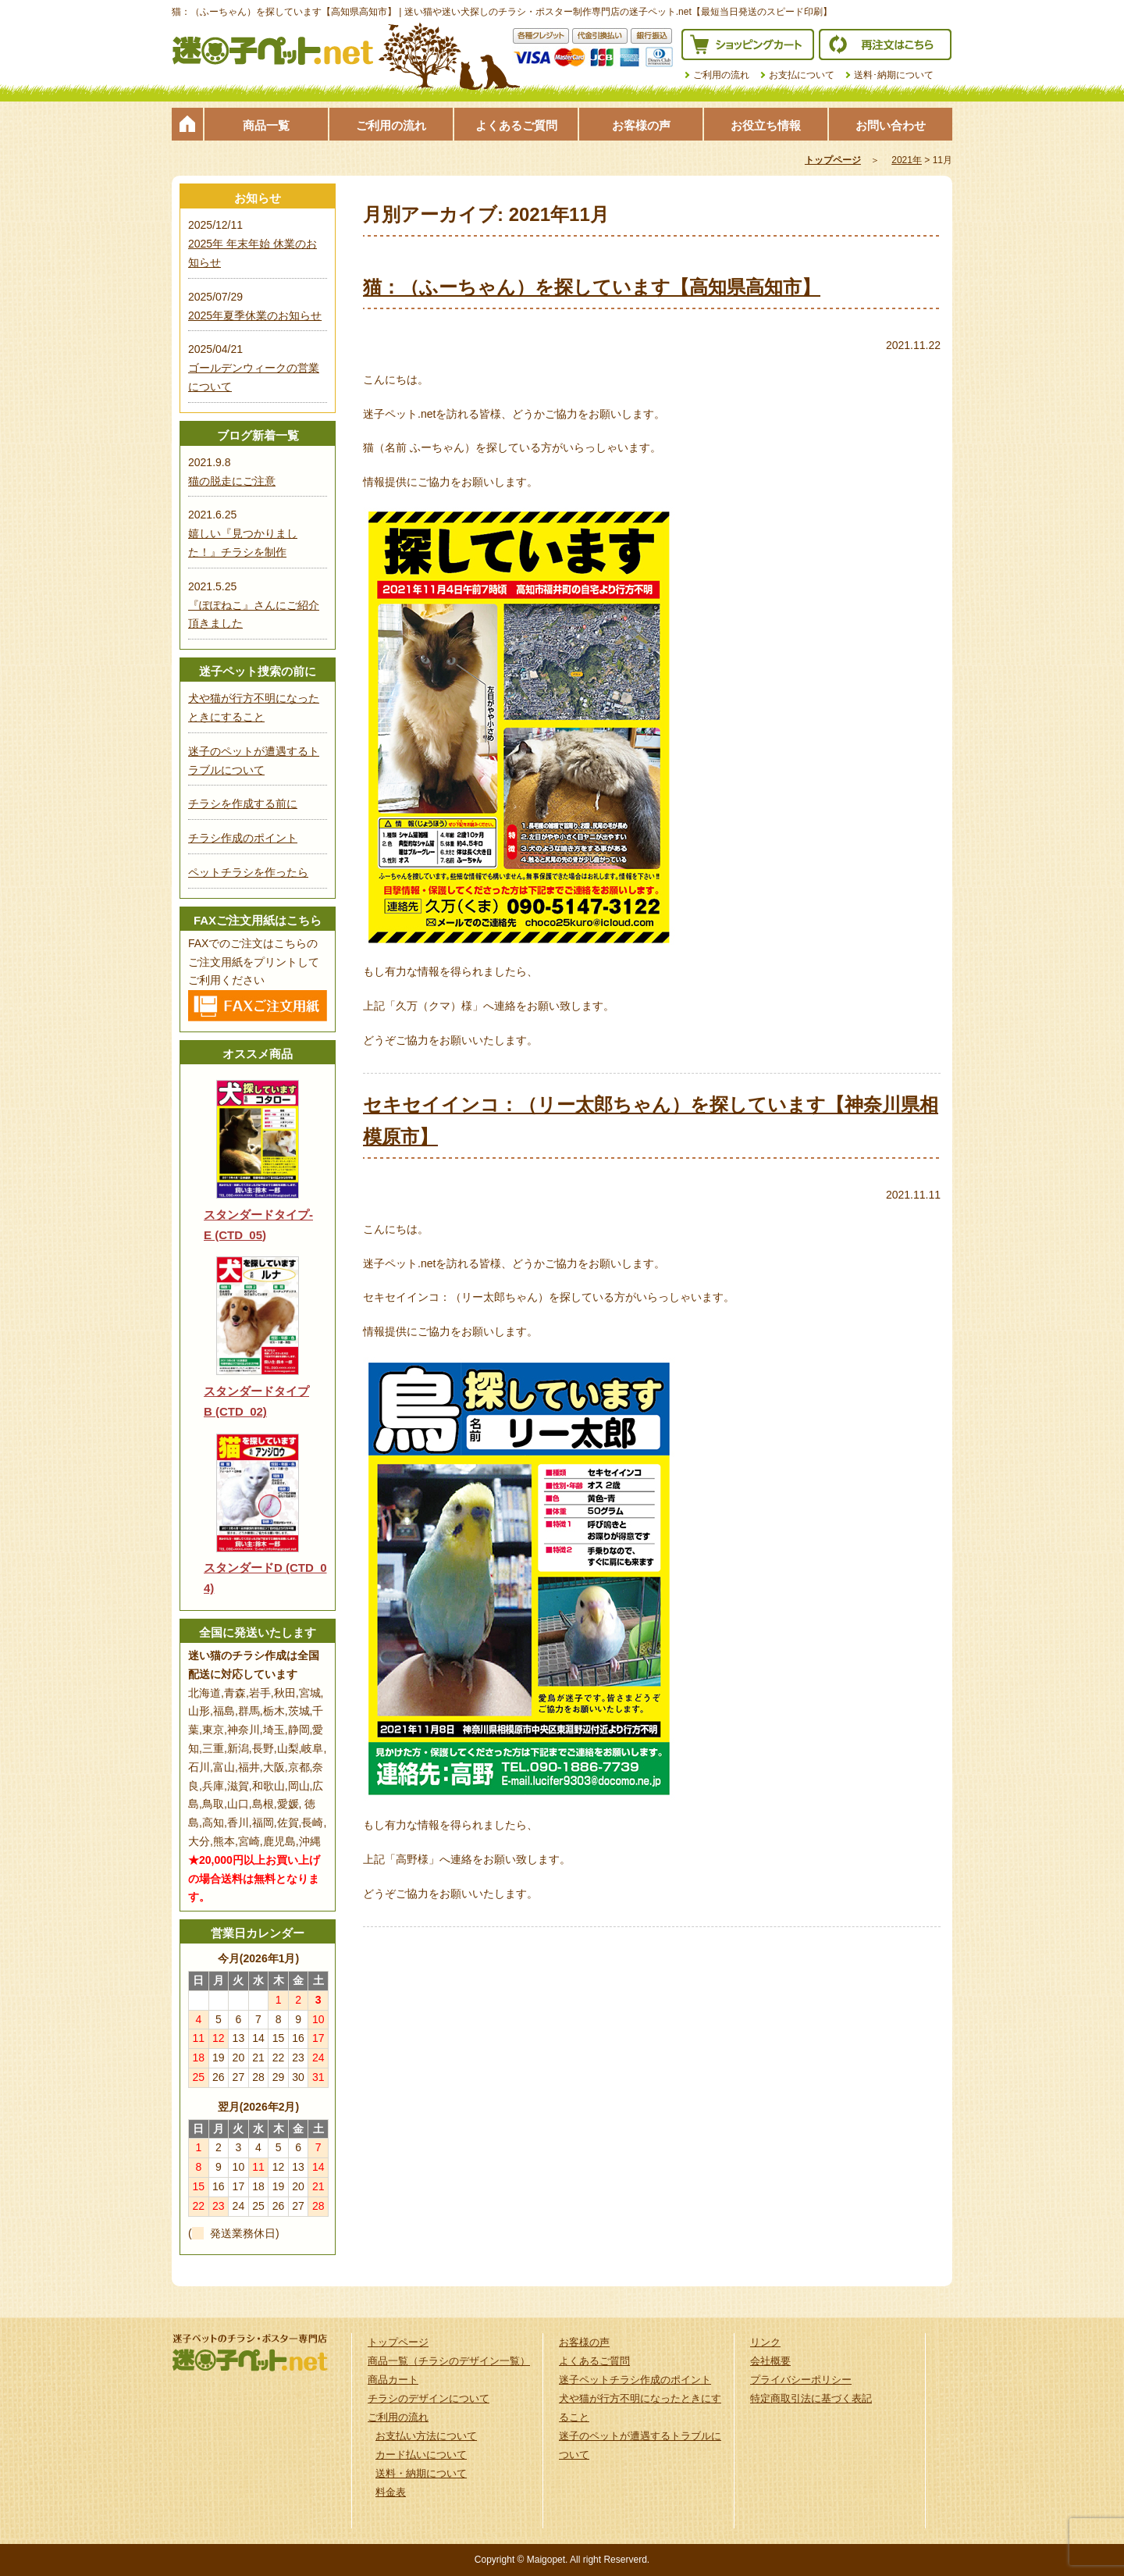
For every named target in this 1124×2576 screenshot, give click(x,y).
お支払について (801, 74)
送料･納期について (894, 74)
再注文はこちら (885, 44)
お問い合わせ (890, 125)
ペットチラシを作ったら (248, 872)
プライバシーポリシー (801, 2379)
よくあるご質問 (516, 125)
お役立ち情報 (766, 125)
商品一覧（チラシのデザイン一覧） (449, 2361)
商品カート (393, 2379)
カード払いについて (421, 2454)
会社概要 (770, 2361)
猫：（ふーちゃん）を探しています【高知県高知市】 (591, 287)
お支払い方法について (426, 2436)
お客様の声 (641, 125)
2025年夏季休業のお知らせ (255, 315)
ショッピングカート (747, 44)
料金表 (390, 2492)
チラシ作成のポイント (242, 838)
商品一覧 (266, 125)
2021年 (906, 160)
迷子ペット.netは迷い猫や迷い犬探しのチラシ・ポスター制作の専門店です (273, 50)
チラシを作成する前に (242, 803)
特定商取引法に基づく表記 (811, 2398)
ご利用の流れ (721, 74)
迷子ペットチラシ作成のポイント (635, 2379)
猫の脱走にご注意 (232, 481)
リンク (765, 2342)
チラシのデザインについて (428, 2398)
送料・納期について (421, 2473)
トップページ (187, 124)
